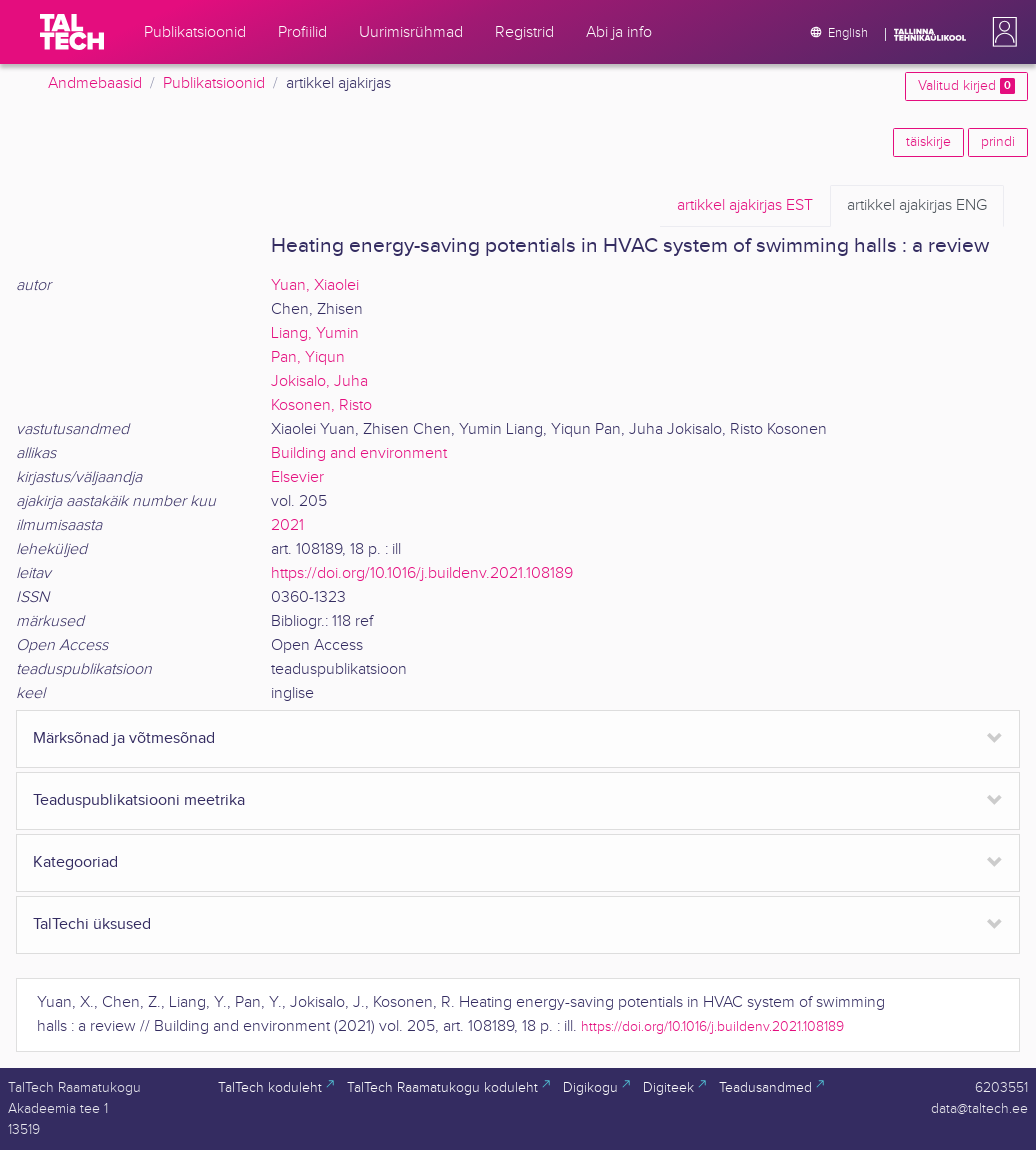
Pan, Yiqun (308, 357)
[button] (1001, 32)
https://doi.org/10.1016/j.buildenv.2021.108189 (422, 573)
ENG (917, 206)
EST (745, 206)
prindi (998, 142)
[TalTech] (72, 32)
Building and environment (359, 453)
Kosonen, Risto (321, 405)
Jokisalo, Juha (319, 381)
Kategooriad (75, 862)
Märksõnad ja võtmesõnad (124, 738)
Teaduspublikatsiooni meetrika (139, 800)
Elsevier (297, 477)
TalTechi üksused (92, 924)
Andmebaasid (95, 83)
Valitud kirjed (966, 86)
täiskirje (928, 142)
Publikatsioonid (214, 83)
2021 (287, 525)
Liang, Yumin (315, 333)
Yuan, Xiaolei (315, 285)
